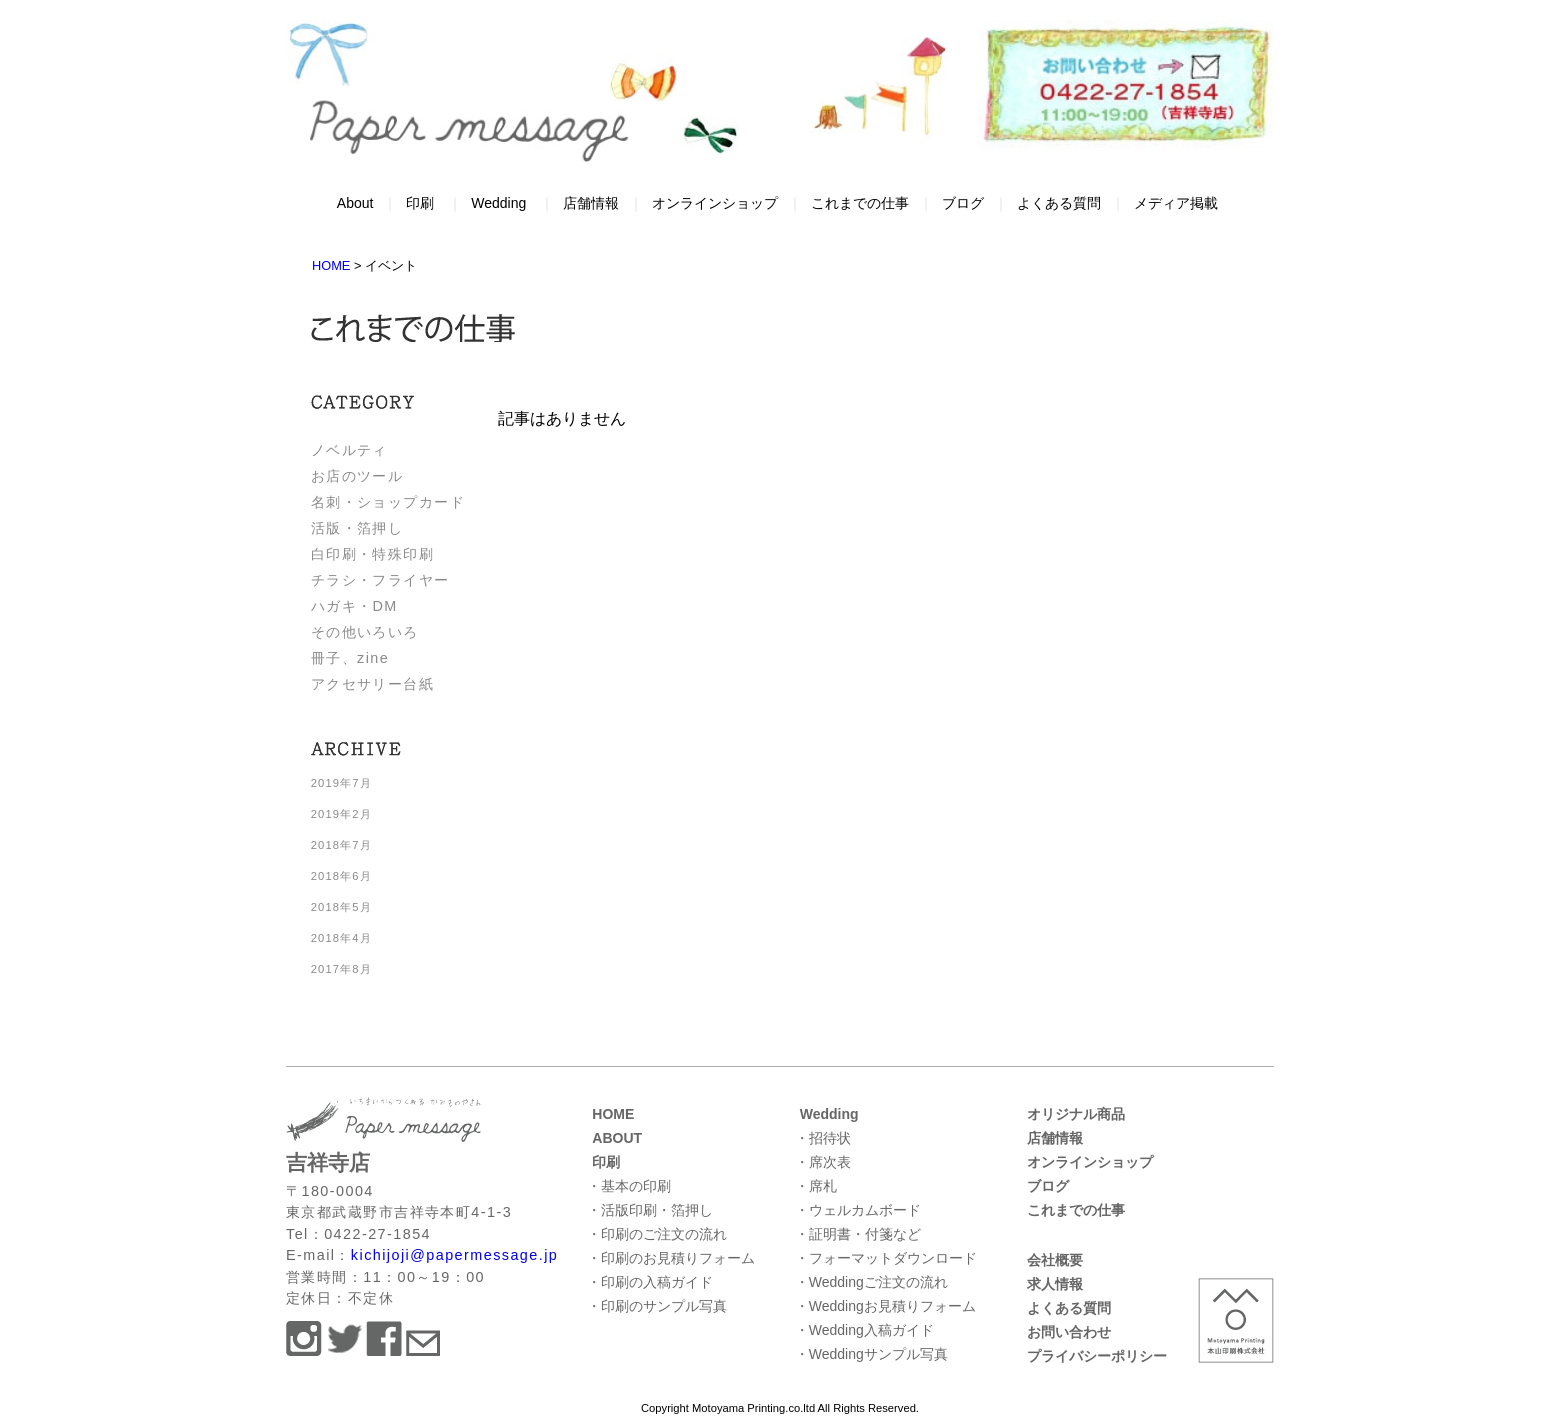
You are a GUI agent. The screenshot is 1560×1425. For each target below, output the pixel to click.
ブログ (963, 203)
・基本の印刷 (629, 1186)
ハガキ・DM (354, 606)
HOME (613, 1114)
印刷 (420, 203)
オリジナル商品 (1076, 1114)
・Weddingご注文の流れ (871, 1282)
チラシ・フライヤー (380, 580)
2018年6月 (341, 876)
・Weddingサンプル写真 (871, 1354)
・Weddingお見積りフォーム (885, 1306)
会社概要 (1055, 1260)
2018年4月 (341, 938)
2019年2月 (341, 814)
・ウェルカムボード (858, 1210)
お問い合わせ (1069, 1332)
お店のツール (357, 476)
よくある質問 (1059, 203)
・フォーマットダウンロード (886, 1258)
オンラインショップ (715, 203)
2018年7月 (341, 845)
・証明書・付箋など (858, 1234)
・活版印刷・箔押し (650, 1210)
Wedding (498, 203)
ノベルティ (349, 450)
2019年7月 (341, 783)
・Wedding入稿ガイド (864, 1330)
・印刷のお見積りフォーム (671, 1258)
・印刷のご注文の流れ (657, 1234)
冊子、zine (350, 658)
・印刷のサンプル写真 (657, 1306)
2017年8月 (341, 969)
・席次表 (823, 1162)
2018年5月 (341, 907)
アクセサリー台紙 (373, 684)
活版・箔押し (357, 528)
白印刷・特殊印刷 (373, 554)
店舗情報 (591, 203)
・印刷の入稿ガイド (650, 1282)
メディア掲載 (1176, 203)
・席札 (816, 1186)
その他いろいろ (365, 632)
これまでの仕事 (860, 203)
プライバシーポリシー (1097, 1356)
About (355, 203)
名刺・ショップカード (388, 502)
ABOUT (617, 1138)
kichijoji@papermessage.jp (454, 1255)
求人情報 (1055, 1284)
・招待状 (823, 1138)
